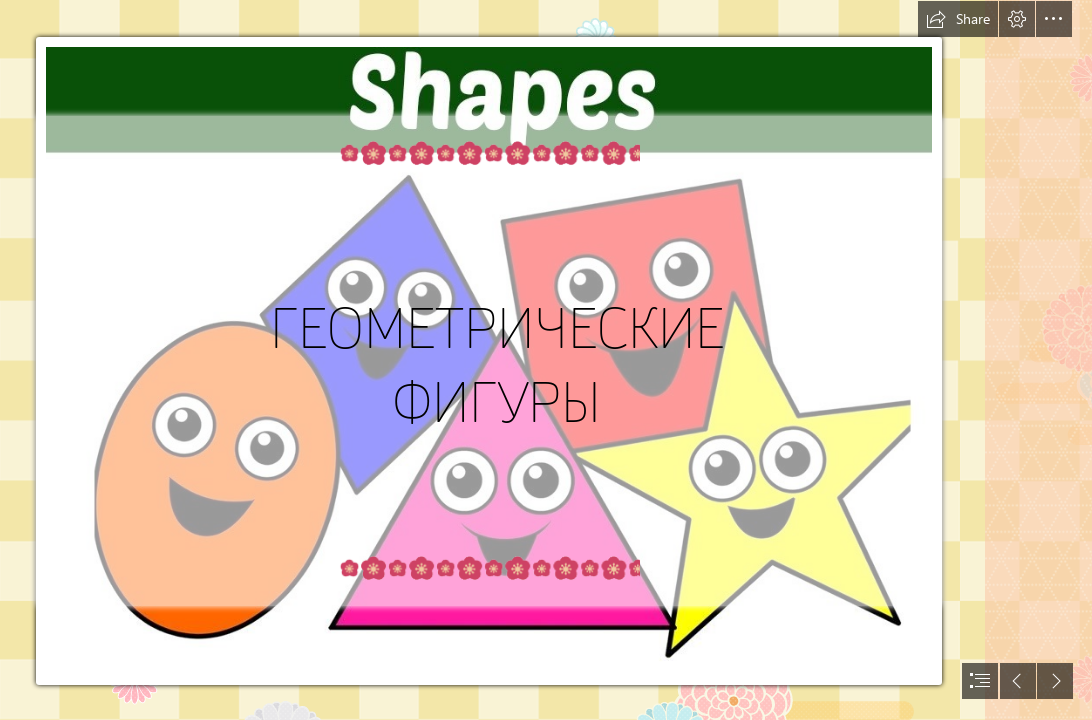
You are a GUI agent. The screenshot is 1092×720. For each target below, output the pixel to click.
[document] (546, 360)
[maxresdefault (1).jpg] (491, 360)
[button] (958, 19)
